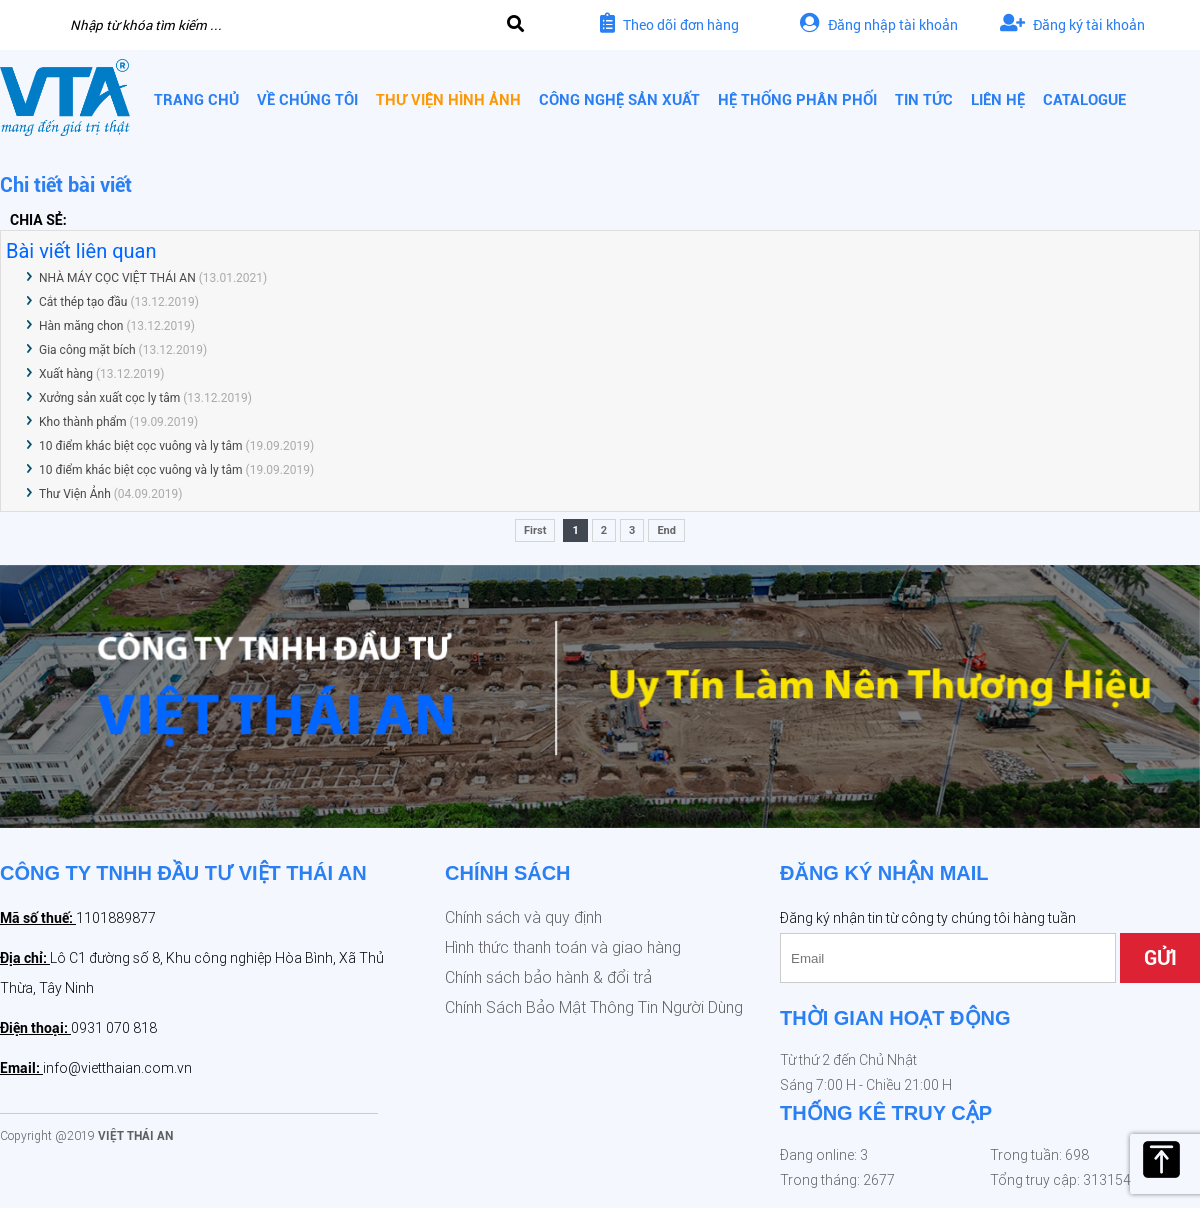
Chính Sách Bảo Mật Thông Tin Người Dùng (594, 1007)
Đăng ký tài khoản (1072, 24)
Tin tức (924, 100)
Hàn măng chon (81, 326)
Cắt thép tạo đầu (83, 302)
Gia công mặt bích (87, 350)
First (535, 530)
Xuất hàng (67, 374)
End (666, 530)
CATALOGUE (1084, 100)
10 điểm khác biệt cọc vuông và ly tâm (141, 446)
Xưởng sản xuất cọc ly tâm (109, 398)
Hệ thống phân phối (797, 100)
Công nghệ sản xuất (619, 100)
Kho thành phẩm (83, 422)
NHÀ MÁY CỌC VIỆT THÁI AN (117, 278)
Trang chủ (196, 100)
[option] (600, 697)
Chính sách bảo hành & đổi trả (548, 977)
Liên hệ (998, 100)
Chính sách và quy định (523, 917)
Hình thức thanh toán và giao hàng (563, 947)
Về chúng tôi (307, 100)
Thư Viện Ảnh (75, 494)
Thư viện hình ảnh (448, 100)
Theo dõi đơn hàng (669, 24)
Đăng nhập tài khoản (879, 24)
